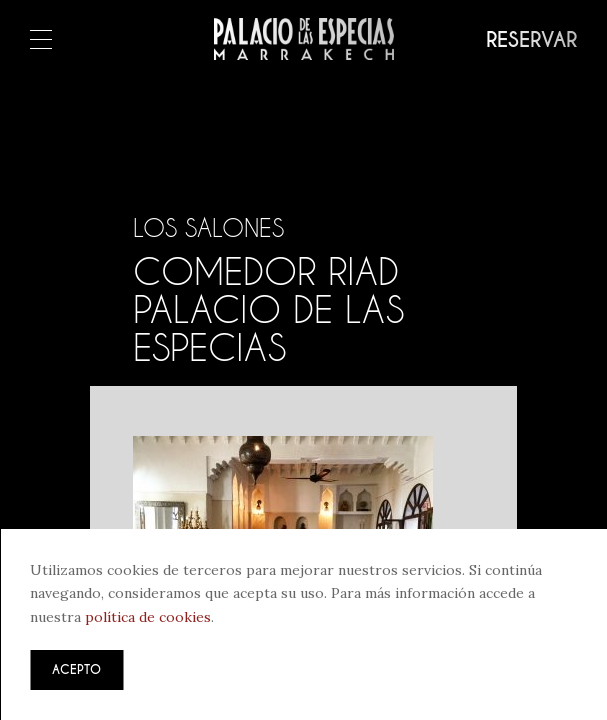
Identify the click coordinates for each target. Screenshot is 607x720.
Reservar (531, 40)
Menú (41, 41)
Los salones (208, 228)
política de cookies (148, 617)
